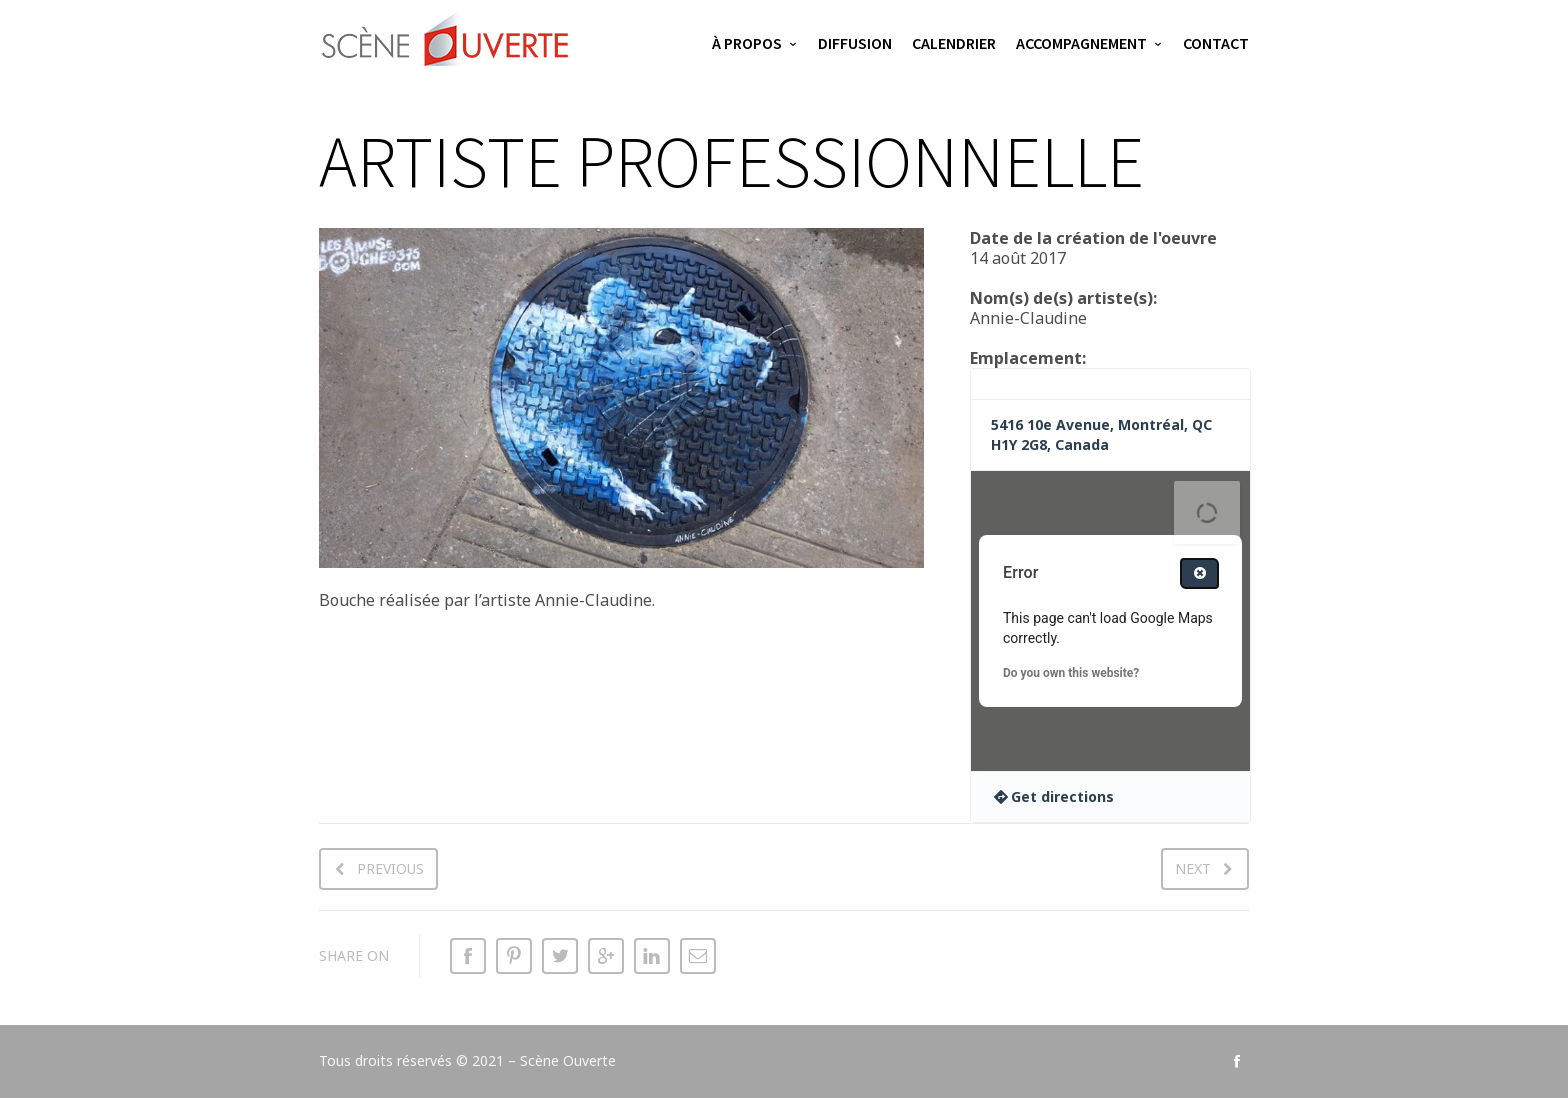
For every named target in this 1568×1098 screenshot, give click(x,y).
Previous (390, 868)
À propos (747, 43)
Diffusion (855, 43)
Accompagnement (1081, 43)
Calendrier (954, 43)
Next (1193, 868)
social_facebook (1237, 1061)
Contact (1216, 43)
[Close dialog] (1199, 573)
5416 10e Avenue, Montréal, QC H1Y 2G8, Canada (1101, 434)
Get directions (1062, 796)
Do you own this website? (1071, 673)
